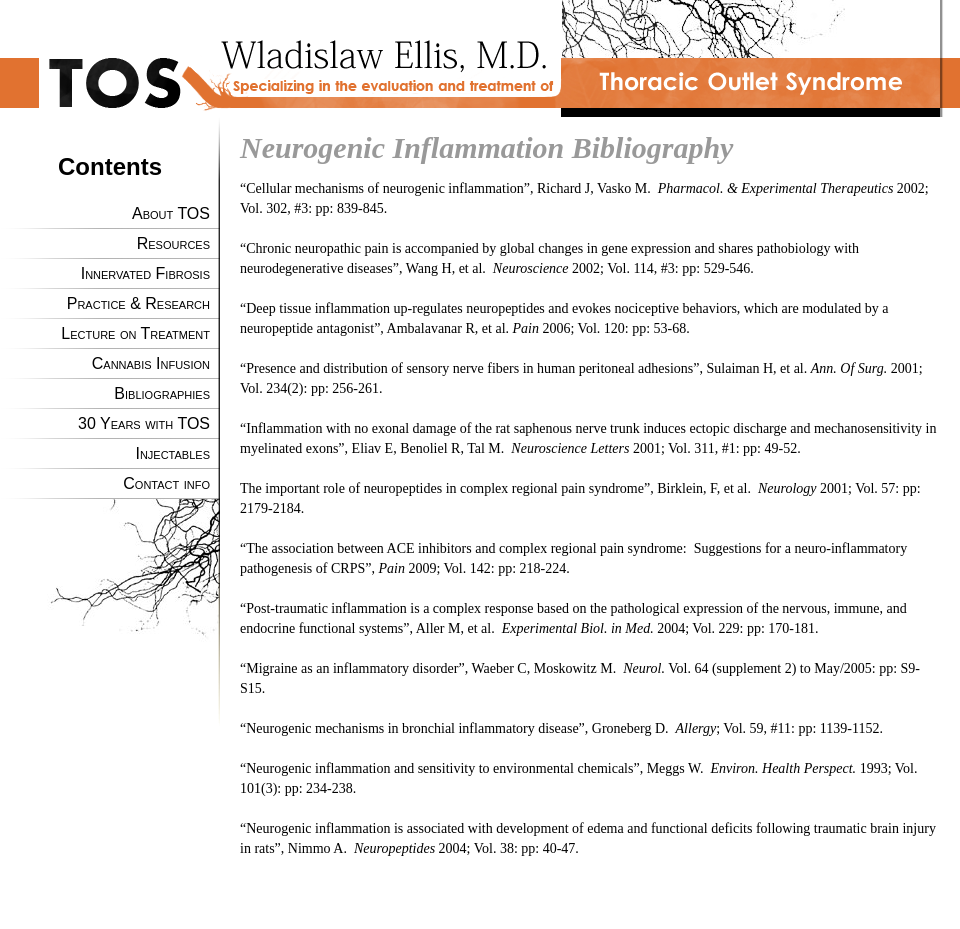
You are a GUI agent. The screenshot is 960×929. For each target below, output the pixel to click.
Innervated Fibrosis (145, 273)
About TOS (171, 213)
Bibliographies (162, 393)
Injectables (172, 453)
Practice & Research (138, 303)
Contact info (166, 483)
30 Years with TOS (144, 423)
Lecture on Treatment (135, 333)
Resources (173, 243)
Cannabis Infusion (151, 363)
